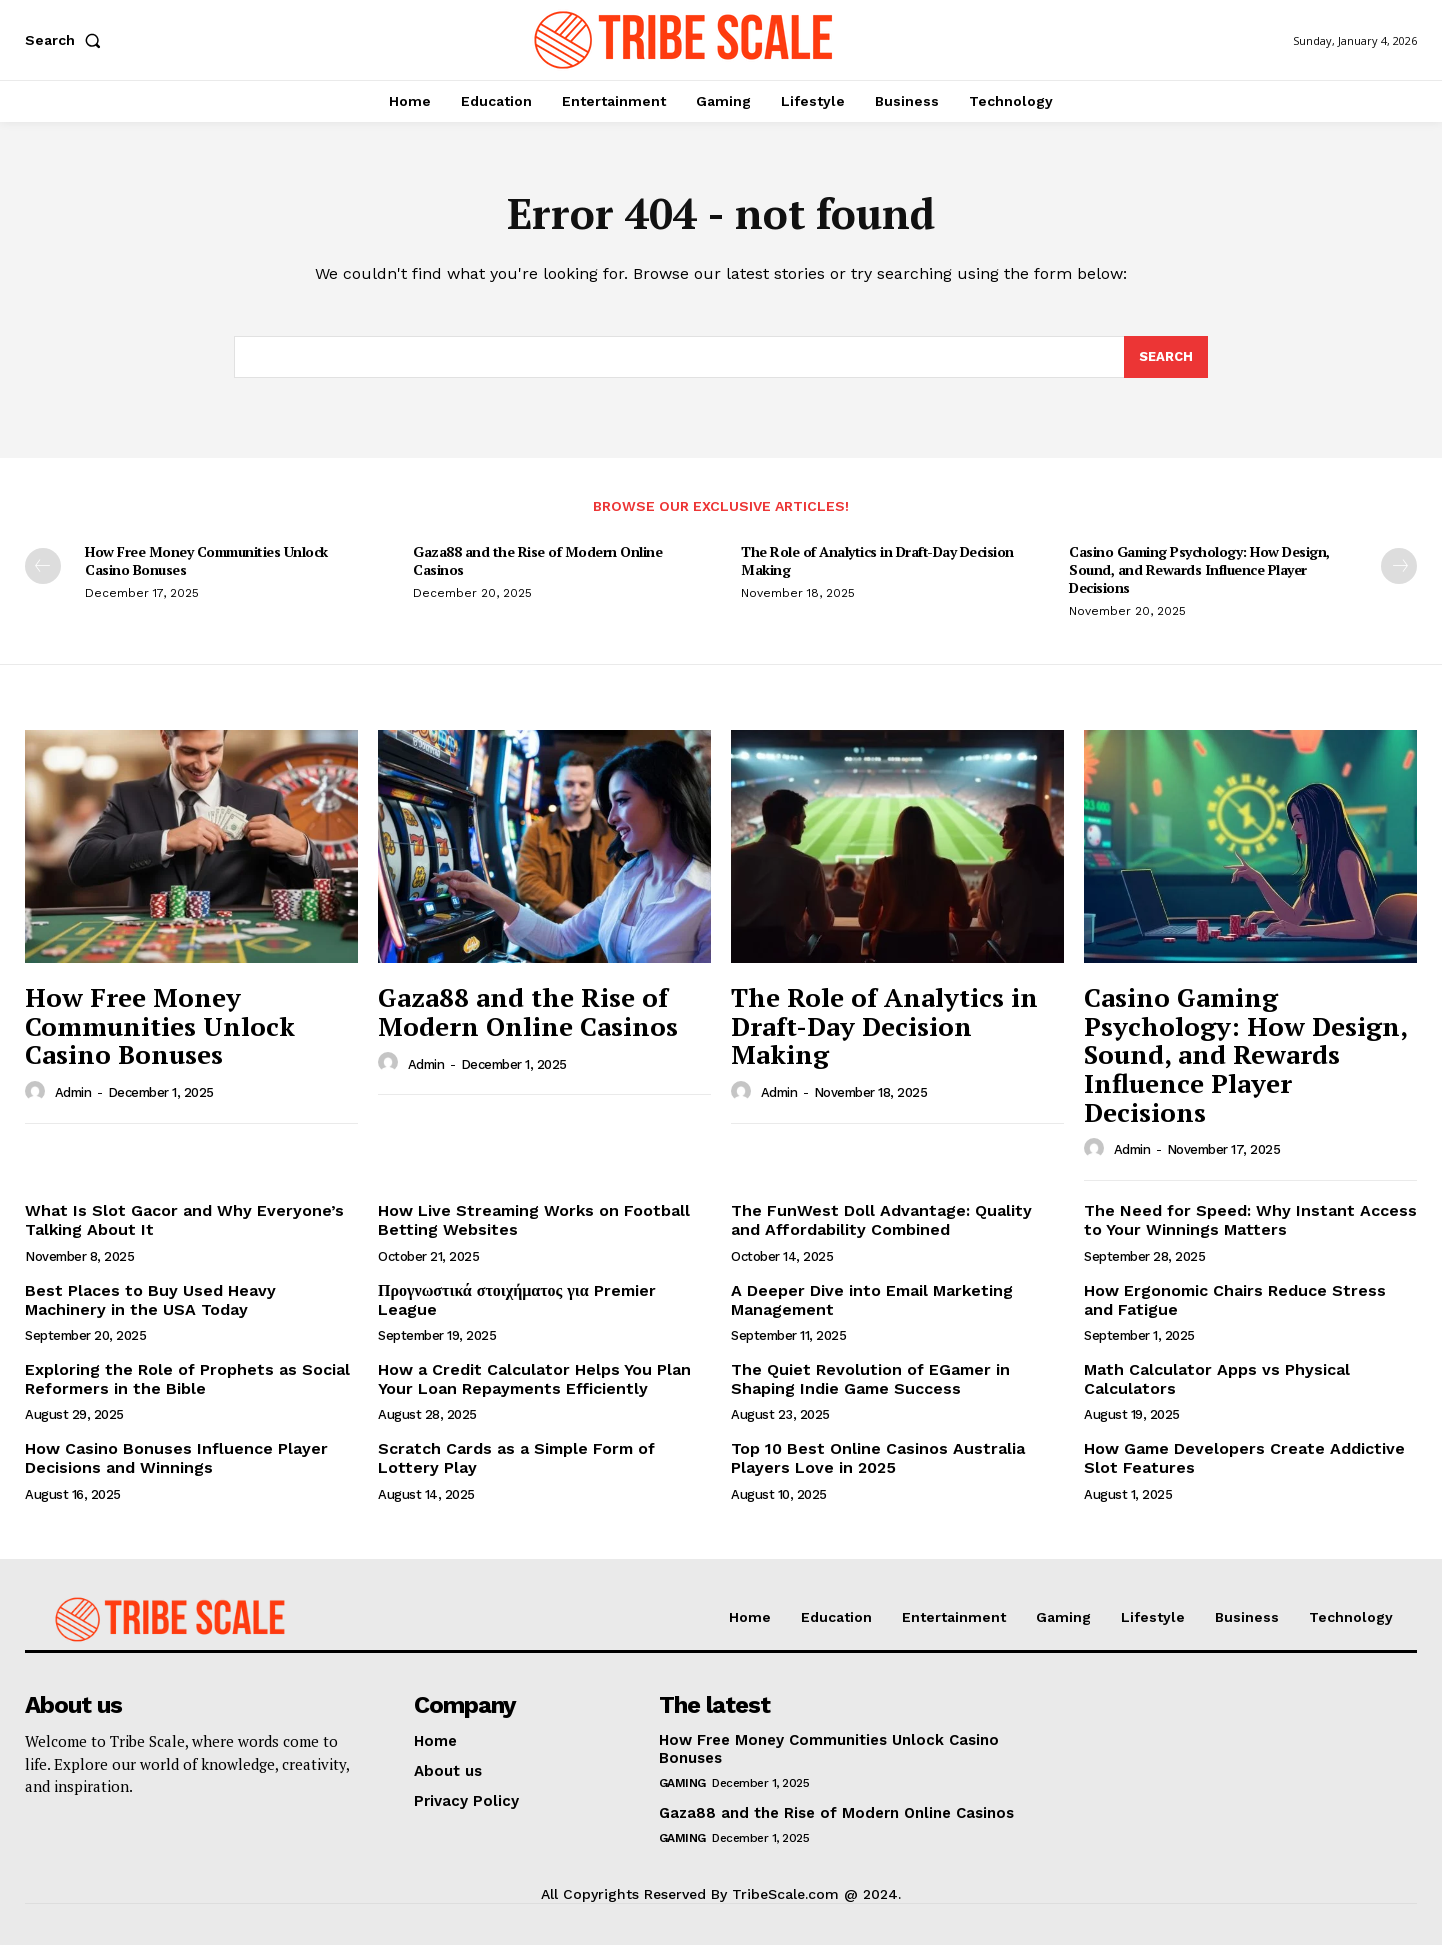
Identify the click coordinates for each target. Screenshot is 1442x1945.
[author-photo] (38, 1092)
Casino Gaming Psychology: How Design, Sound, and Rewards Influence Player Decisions (1199, 569)
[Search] (1166, 357)
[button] (67, 40)
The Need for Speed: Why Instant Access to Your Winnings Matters (1250, 1220)
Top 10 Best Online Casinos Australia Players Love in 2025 (878, 1458)
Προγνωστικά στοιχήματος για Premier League (517, 1300)
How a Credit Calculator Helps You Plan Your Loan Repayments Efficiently (534, 1379)
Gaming (682, 1783)
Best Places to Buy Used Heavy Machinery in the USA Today (150, 1300)
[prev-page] (43, 566)
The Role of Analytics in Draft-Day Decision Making (877, 560)
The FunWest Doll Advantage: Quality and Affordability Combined (881, 1220)
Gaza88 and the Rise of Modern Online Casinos (537, 560)
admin (73, 1092)
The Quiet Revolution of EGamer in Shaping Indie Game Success (870, 1379)
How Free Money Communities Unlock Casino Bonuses (206, 560)
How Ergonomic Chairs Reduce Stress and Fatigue (1235, 1300)
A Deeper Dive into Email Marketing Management (872, 1300)
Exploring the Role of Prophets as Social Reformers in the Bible (187, 1379)
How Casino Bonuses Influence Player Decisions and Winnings (176, 1458)
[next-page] (1399, 566)
